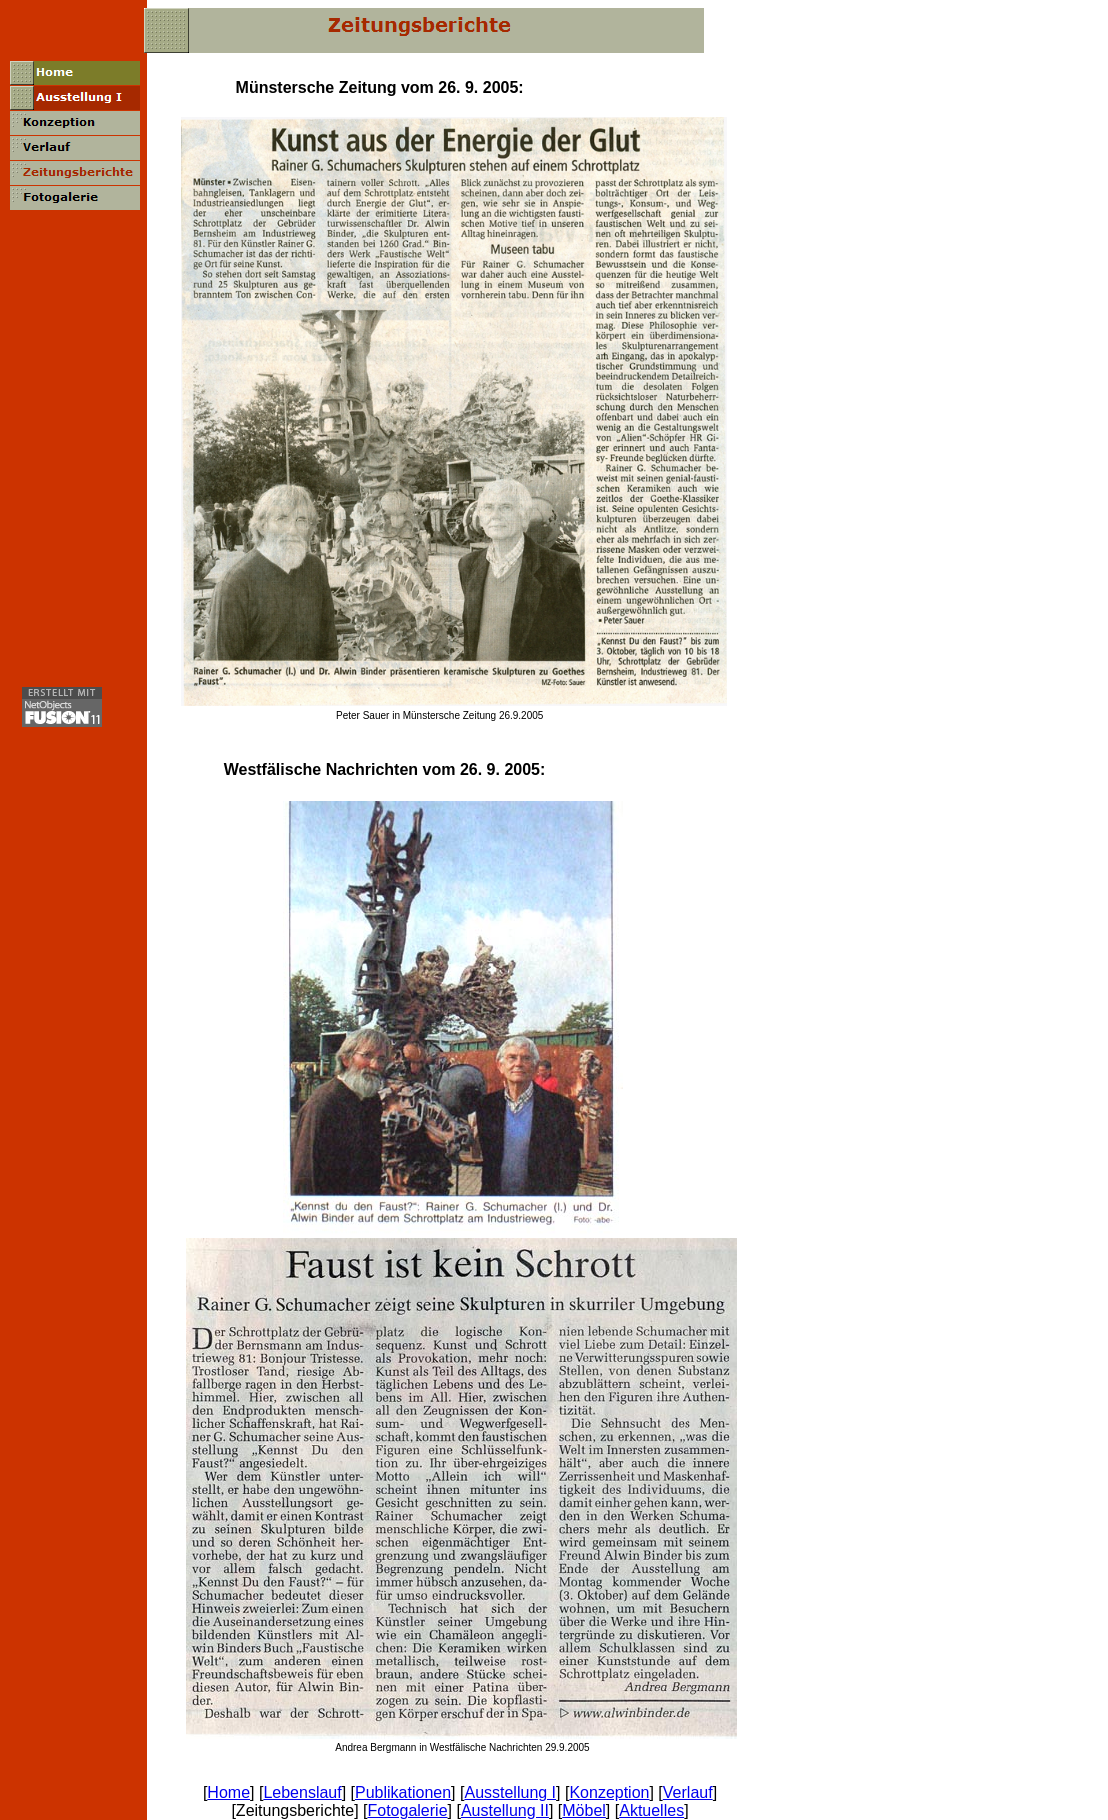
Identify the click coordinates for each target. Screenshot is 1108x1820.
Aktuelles (651, 1810)
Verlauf (688, 1792)
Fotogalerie (407, 1810)
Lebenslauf (302, 1792)
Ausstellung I (510, 1792)
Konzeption (609, 1792)
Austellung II (505, 1810)
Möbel (584, 1810)
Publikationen (403, 1792)
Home (228, 1792)
